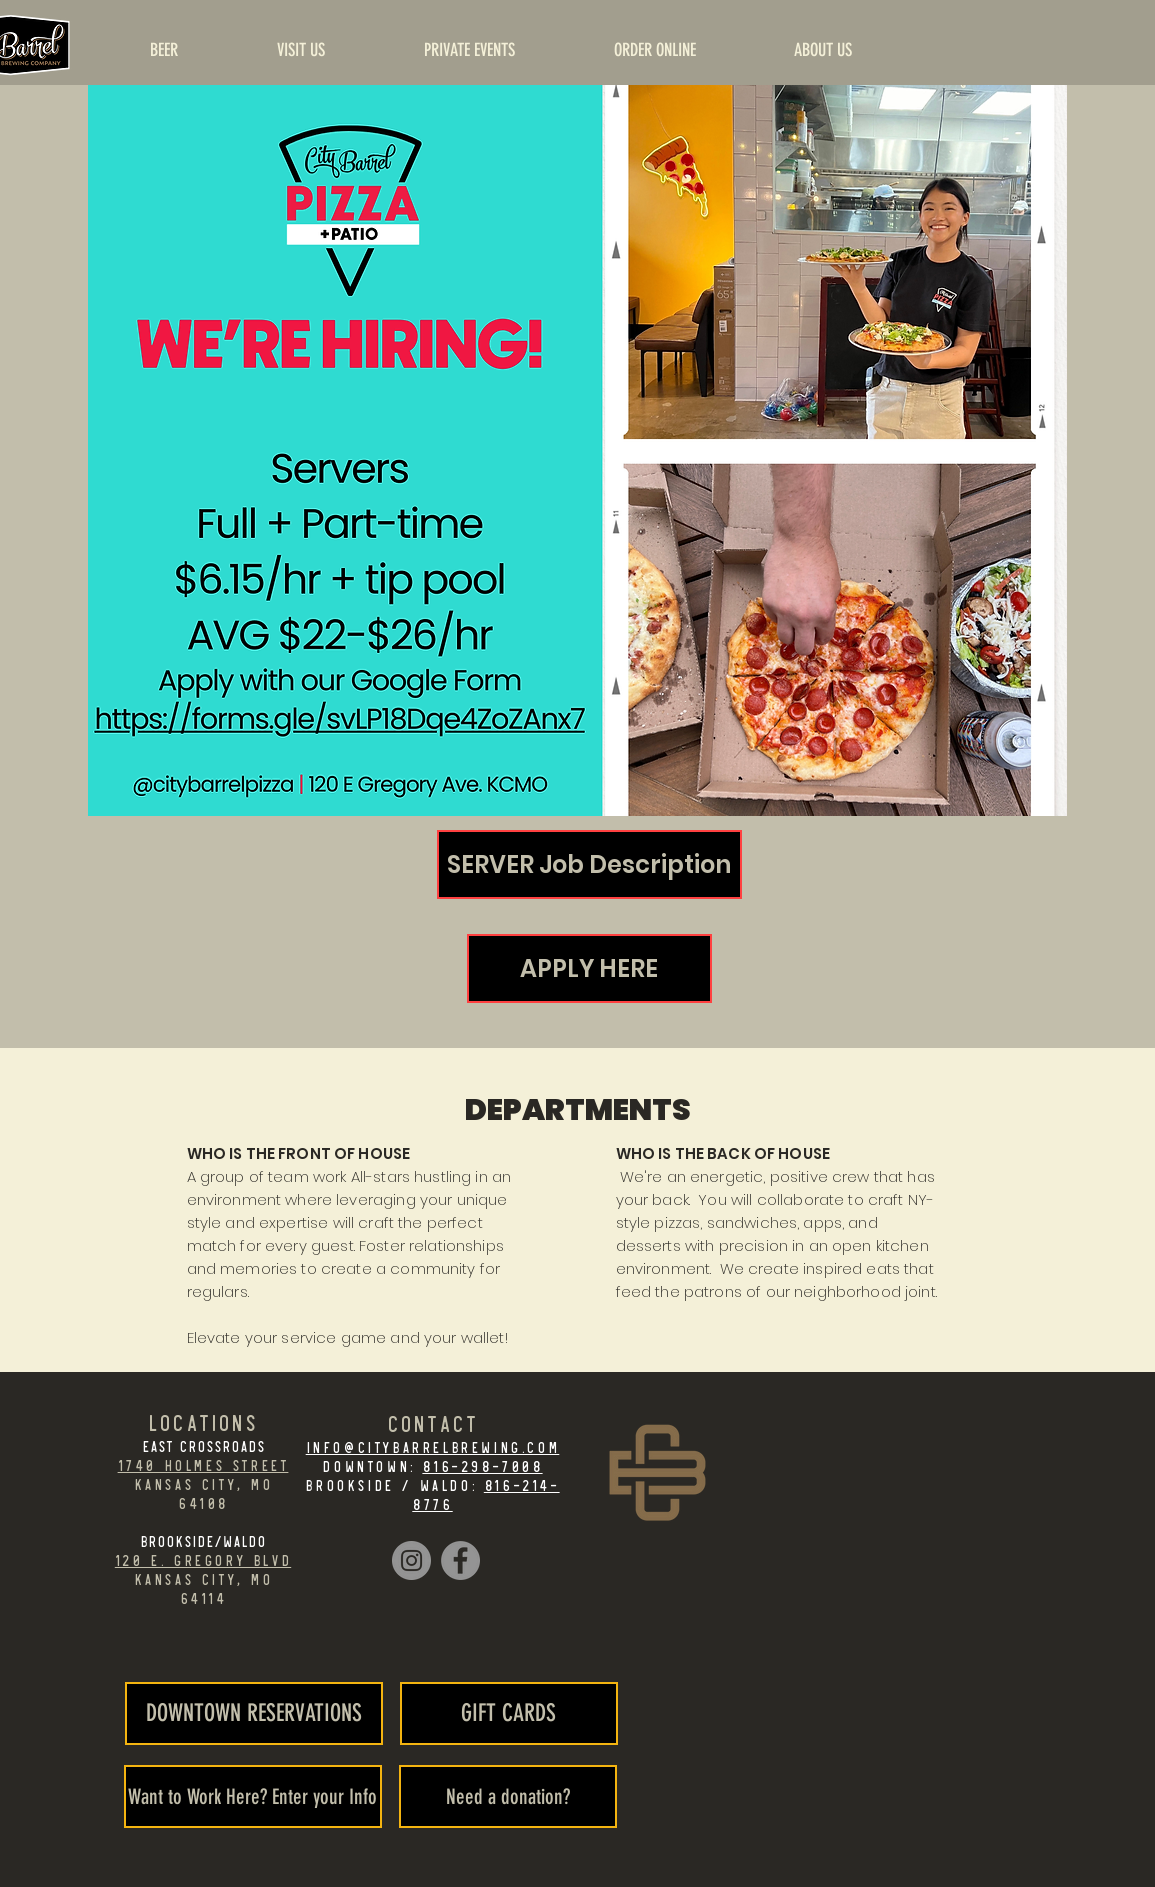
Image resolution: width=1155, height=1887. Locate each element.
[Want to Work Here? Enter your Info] (253, 1796)
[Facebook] (460, 1560)
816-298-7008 (482, 1465)
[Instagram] (411, 1560)
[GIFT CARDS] (509, 1713)
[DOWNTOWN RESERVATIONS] (254, 1713)
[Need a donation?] (508, 1796)
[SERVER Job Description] (589, 864)
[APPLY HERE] (589, 968)
